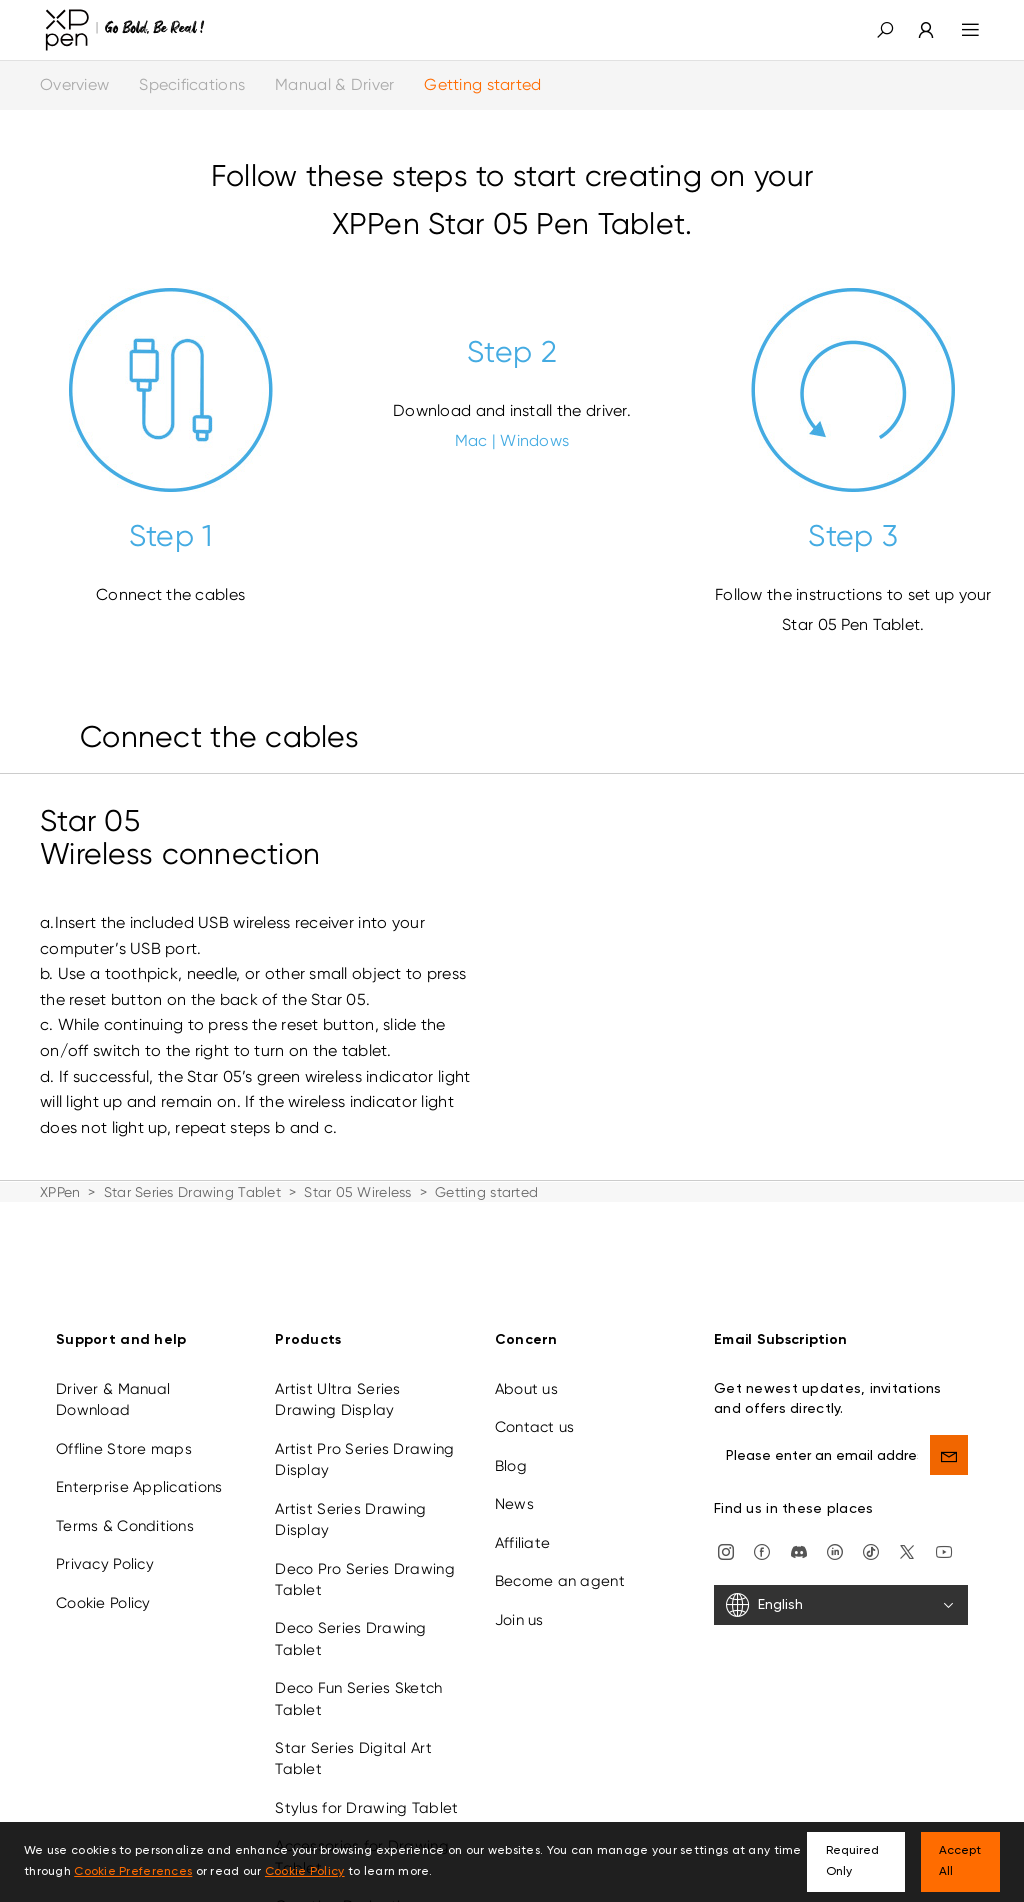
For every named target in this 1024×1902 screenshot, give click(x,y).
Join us (519, 1591)
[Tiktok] (871, 1522)
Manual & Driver (334, 84)
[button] (885, 30)
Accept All (960, 1861)
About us (526, 1360)
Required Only (852, 1861)
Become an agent (560, 1552)
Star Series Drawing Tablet (192, 1192)
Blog (511, 1437)
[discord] (799, 1522)
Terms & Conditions (125, 1497)
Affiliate (523, 1514)
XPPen (60, 1192)
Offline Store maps (124, 1420)
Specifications (192, 84)
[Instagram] (726, 1522)
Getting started (482, 84)
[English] (841, 1576)
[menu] (958, 30)
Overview (74, 84)
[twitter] (907, 1522)
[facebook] (762, 1522)
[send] (949, 1426)
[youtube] (944, 1522)
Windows (534, 440)
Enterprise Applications (139, 1458)
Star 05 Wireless (357, 1192)
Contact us (535, 1399)
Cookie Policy (103, 1574)
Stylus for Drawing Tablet (366, 1779)
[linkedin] (835, 1522)
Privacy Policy (105, 1535)
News (514, 1475)
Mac (471, 440)
